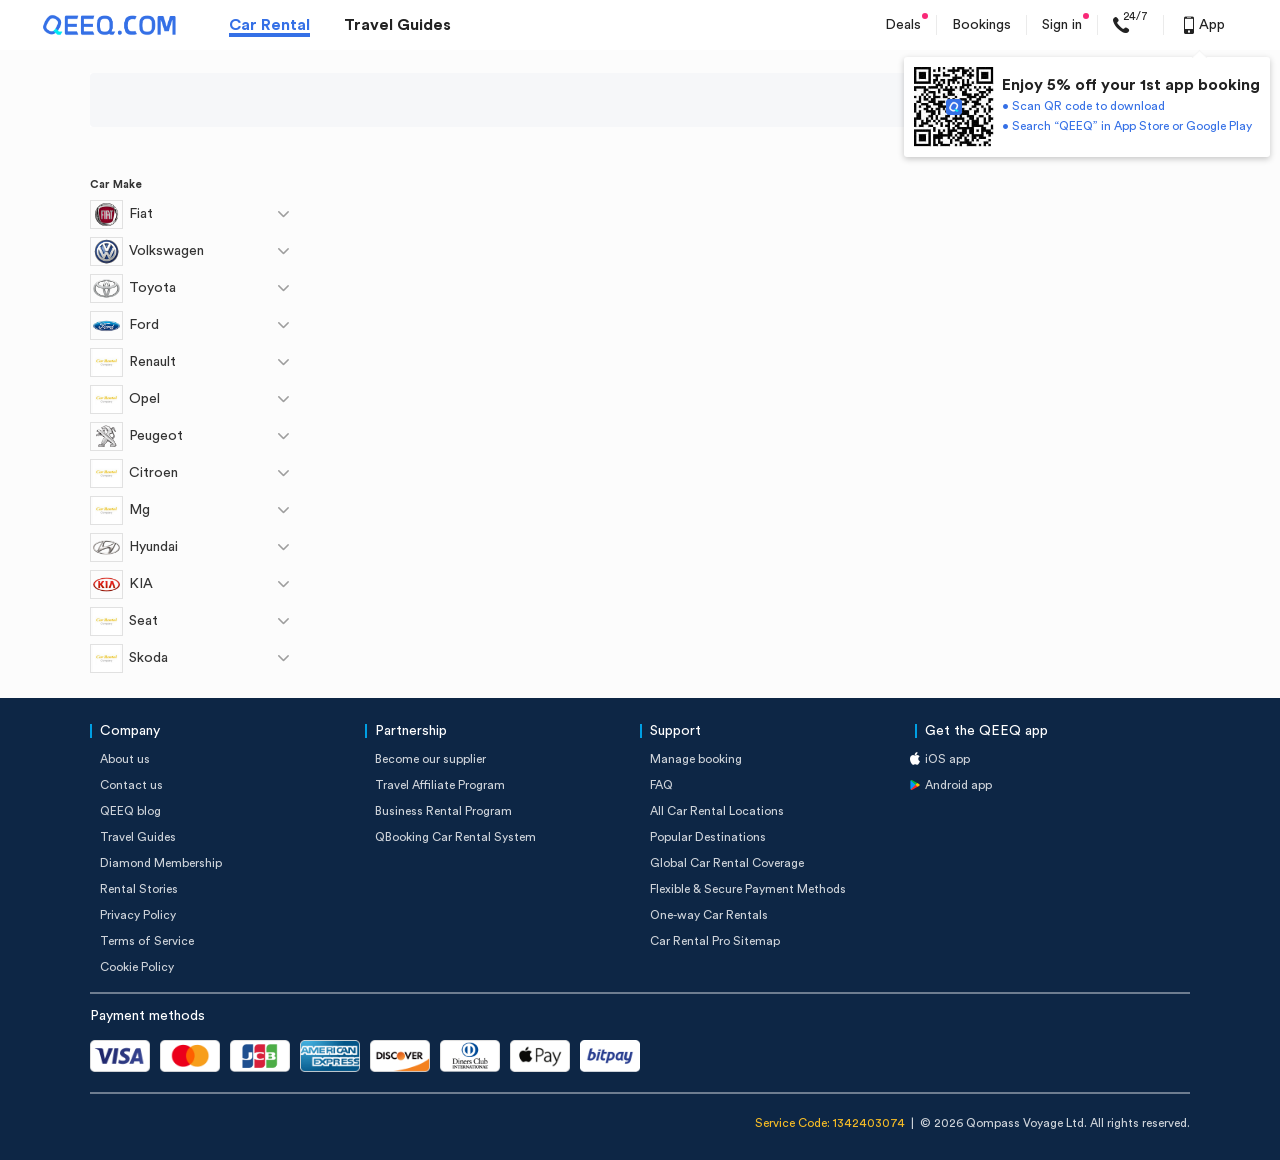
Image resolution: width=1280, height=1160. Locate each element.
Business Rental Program (443, 811)
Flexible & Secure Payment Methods (748, 889)
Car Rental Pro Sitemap (715, 941)
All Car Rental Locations (717, 811)
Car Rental (269, 25)
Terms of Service (147, 941)
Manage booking (696, 759)
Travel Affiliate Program (440, 785)
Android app (958, 785)
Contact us (131, 785)
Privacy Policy (138, 915)
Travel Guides (397, 25)
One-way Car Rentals (709, 915)
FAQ (661, 785)
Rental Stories (139, 889)
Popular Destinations (708, 837)
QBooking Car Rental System (455, 837)
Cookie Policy (137, 967)
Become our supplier (430, 759)
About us (125, 759)
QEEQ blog (130, 811)
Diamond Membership (161, 863)
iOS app (947, 759)
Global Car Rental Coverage (727, 863)
